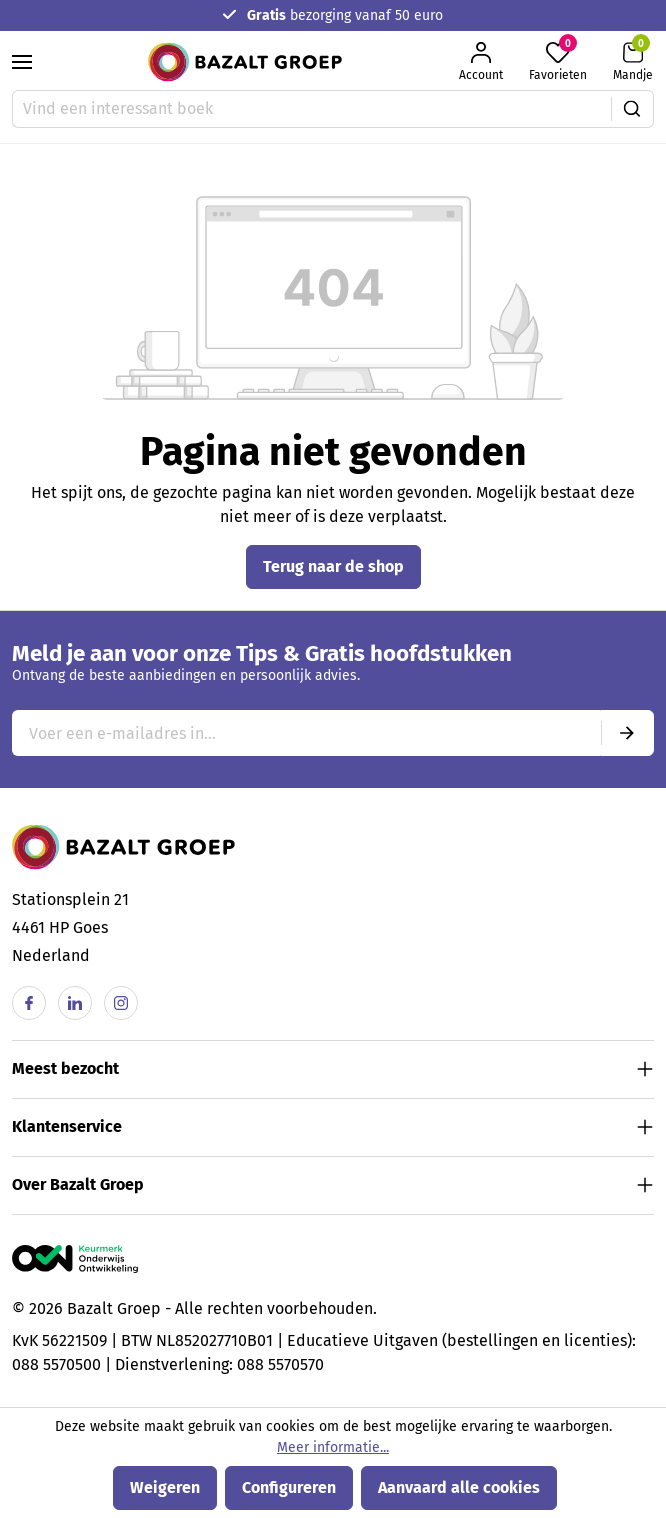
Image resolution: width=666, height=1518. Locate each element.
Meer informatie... (333, 1447)
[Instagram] (121, 1003)
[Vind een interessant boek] (312, 109)
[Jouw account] (481, 61)
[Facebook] (29, 1003)
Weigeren (165, 1487)
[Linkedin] (75, 1003)
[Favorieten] (558, 61)
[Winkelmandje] (633, 61)
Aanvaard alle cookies (459, 1487)
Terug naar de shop (333, 566)
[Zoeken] (632, 109)
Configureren (289, 1487)
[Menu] (22, 62)
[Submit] (627, 733)
